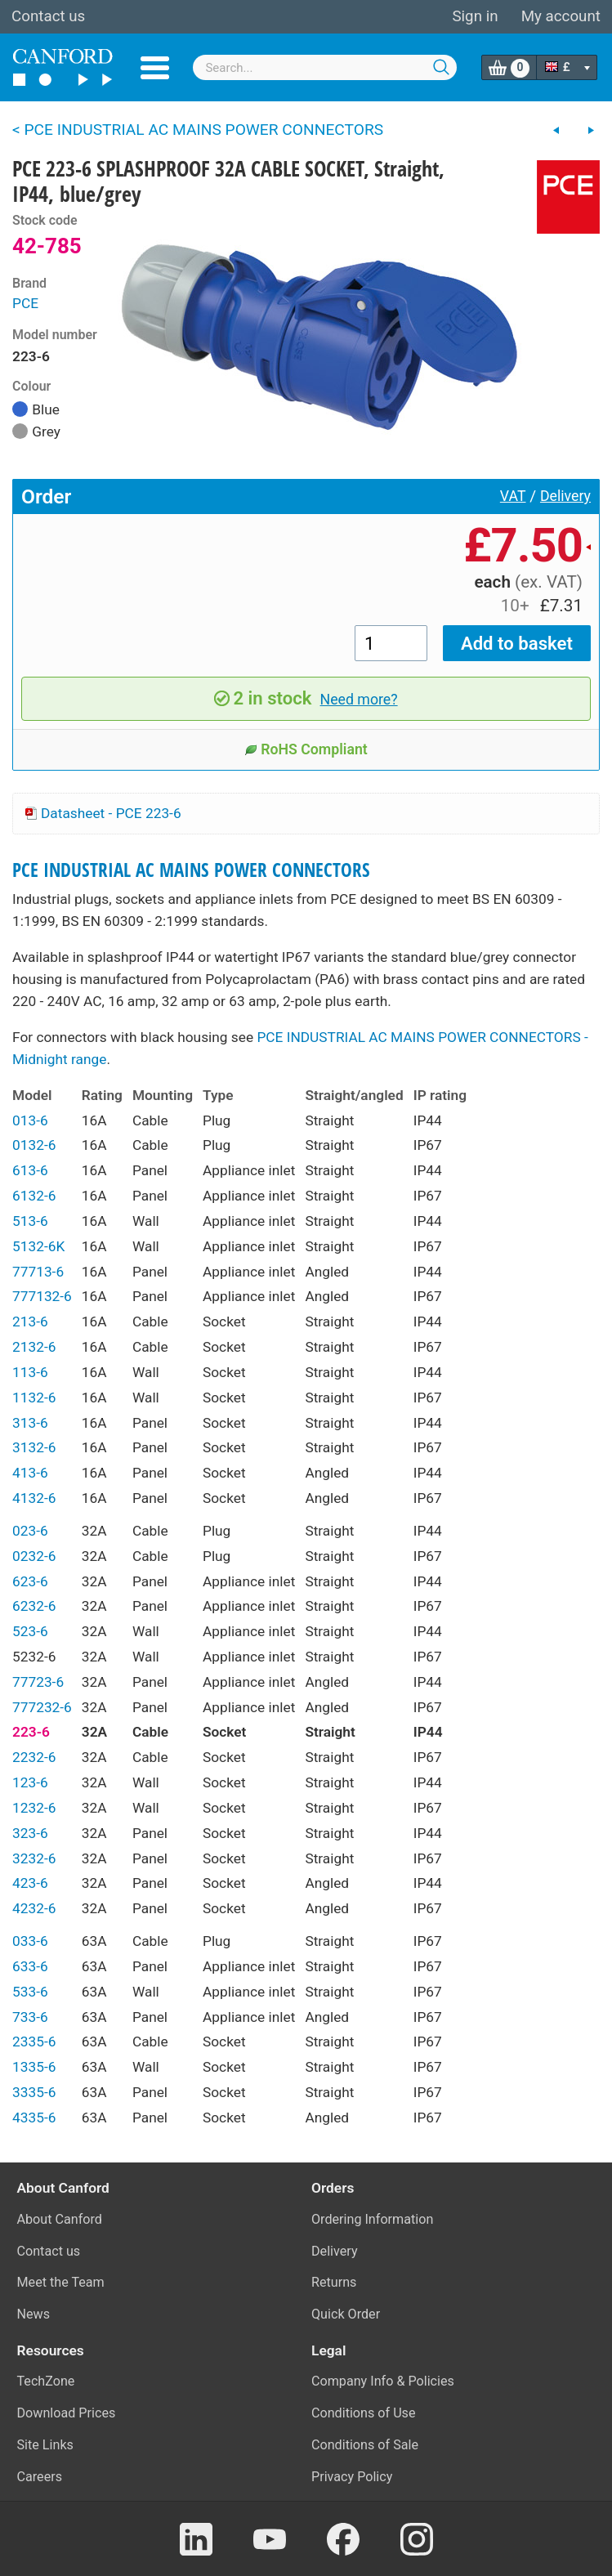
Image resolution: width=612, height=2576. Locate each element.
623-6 (30, 1581)
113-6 (30, 1372)
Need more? (359, 699)
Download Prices (66, 2413)
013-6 (30, 1120)
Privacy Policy (351, 2476)
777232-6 (42, 1707)
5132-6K (38, 1246)
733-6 (30, 2017)
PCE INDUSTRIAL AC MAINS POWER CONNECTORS (191, 870)
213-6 (30, 1321)
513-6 (30, 1221)
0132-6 (34, 1145)
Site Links (45, 2445)
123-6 (30, 1782)
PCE (25, 303)
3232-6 (34, 1858)
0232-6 (34, 1556)
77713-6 (38, 1271)
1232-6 (34, 1808)
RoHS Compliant (306, 749)
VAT (513, 496)
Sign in (475, 16)
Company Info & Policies (382, 2381)
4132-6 (34, 1498)
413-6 (30, 1473)
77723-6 (38, 1682)
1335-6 (34, 2067)
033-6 (30, 1941)
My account (561, 16)
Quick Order (345, 2314)
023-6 (30, 1531)
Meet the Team (61, 2282)
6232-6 (34, 1606)
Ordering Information (372, 2219)
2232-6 (34, 1757)
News (34, 2314)
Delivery (565, 496)
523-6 (30, 1631)
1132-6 (34, 1397)
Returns (333, 2282)
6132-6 (34, 1195)
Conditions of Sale (364, 2445)
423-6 (30, 1883)
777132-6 (42, 1296)
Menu (155, 67)
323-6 (30, 1833)
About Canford (59, 2219)
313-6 (30, 1423)
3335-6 (34, 2092)
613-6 (30, 1170)
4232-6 (34, 1908)
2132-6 (34, 1347)
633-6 (30, 1966)
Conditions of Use (363, 2413)
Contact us (48, 16)
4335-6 (34, 2117)
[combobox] (325, 67)
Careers (40, 2476)
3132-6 (34, 1447)
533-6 (30, 1991)
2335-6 (34, 2041)
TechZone (46, 2381)
